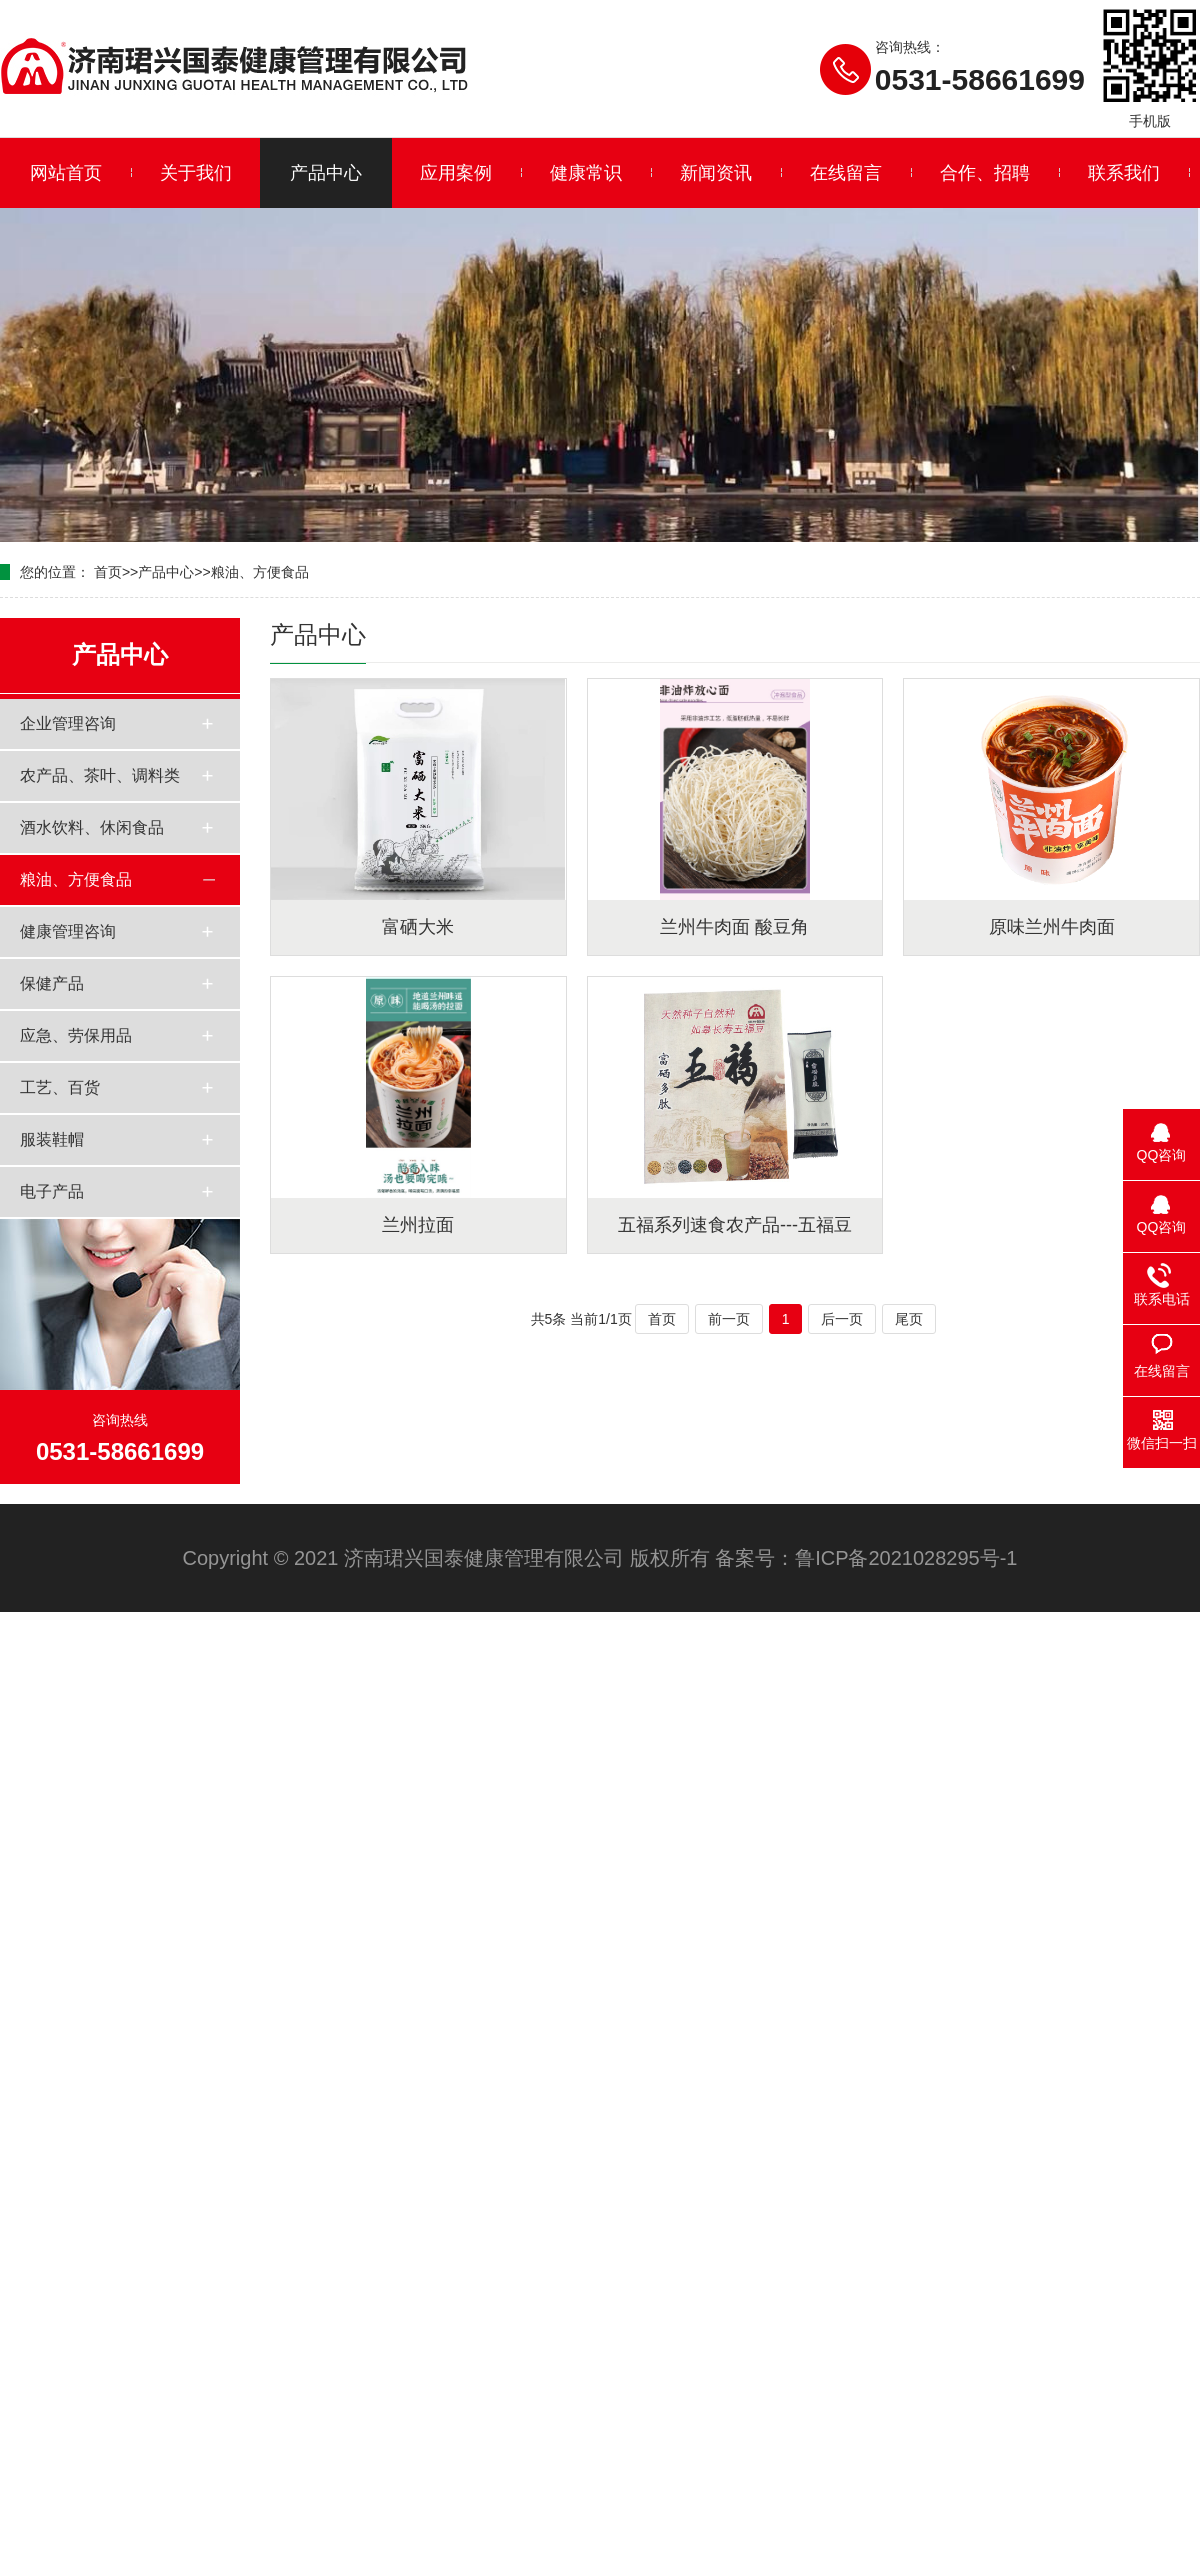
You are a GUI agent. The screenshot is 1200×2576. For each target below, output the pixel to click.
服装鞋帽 (52, 1139)
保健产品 (52, 983)
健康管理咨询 (68, 931)
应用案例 (456, 173)
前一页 (729, 1319)
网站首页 (66, 173)
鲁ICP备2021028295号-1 (906, 1558)
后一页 (842, 1319)
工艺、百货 (60, 1087)
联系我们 (1124, 173)
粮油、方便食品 (260, 572)
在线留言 (846, 173)
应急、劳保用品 (76, 1035)
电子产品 (52, 1191)
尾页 (909, 1319)
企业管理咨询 (68, 723)
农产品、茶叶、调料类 (100, 775)
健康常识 (586, 173)
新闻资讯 (716, 173)
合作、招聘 (985, 173)
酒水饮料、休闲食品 (92, 827)
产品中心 (326, 173)
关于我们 (196, 173)
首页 (108, 572)
